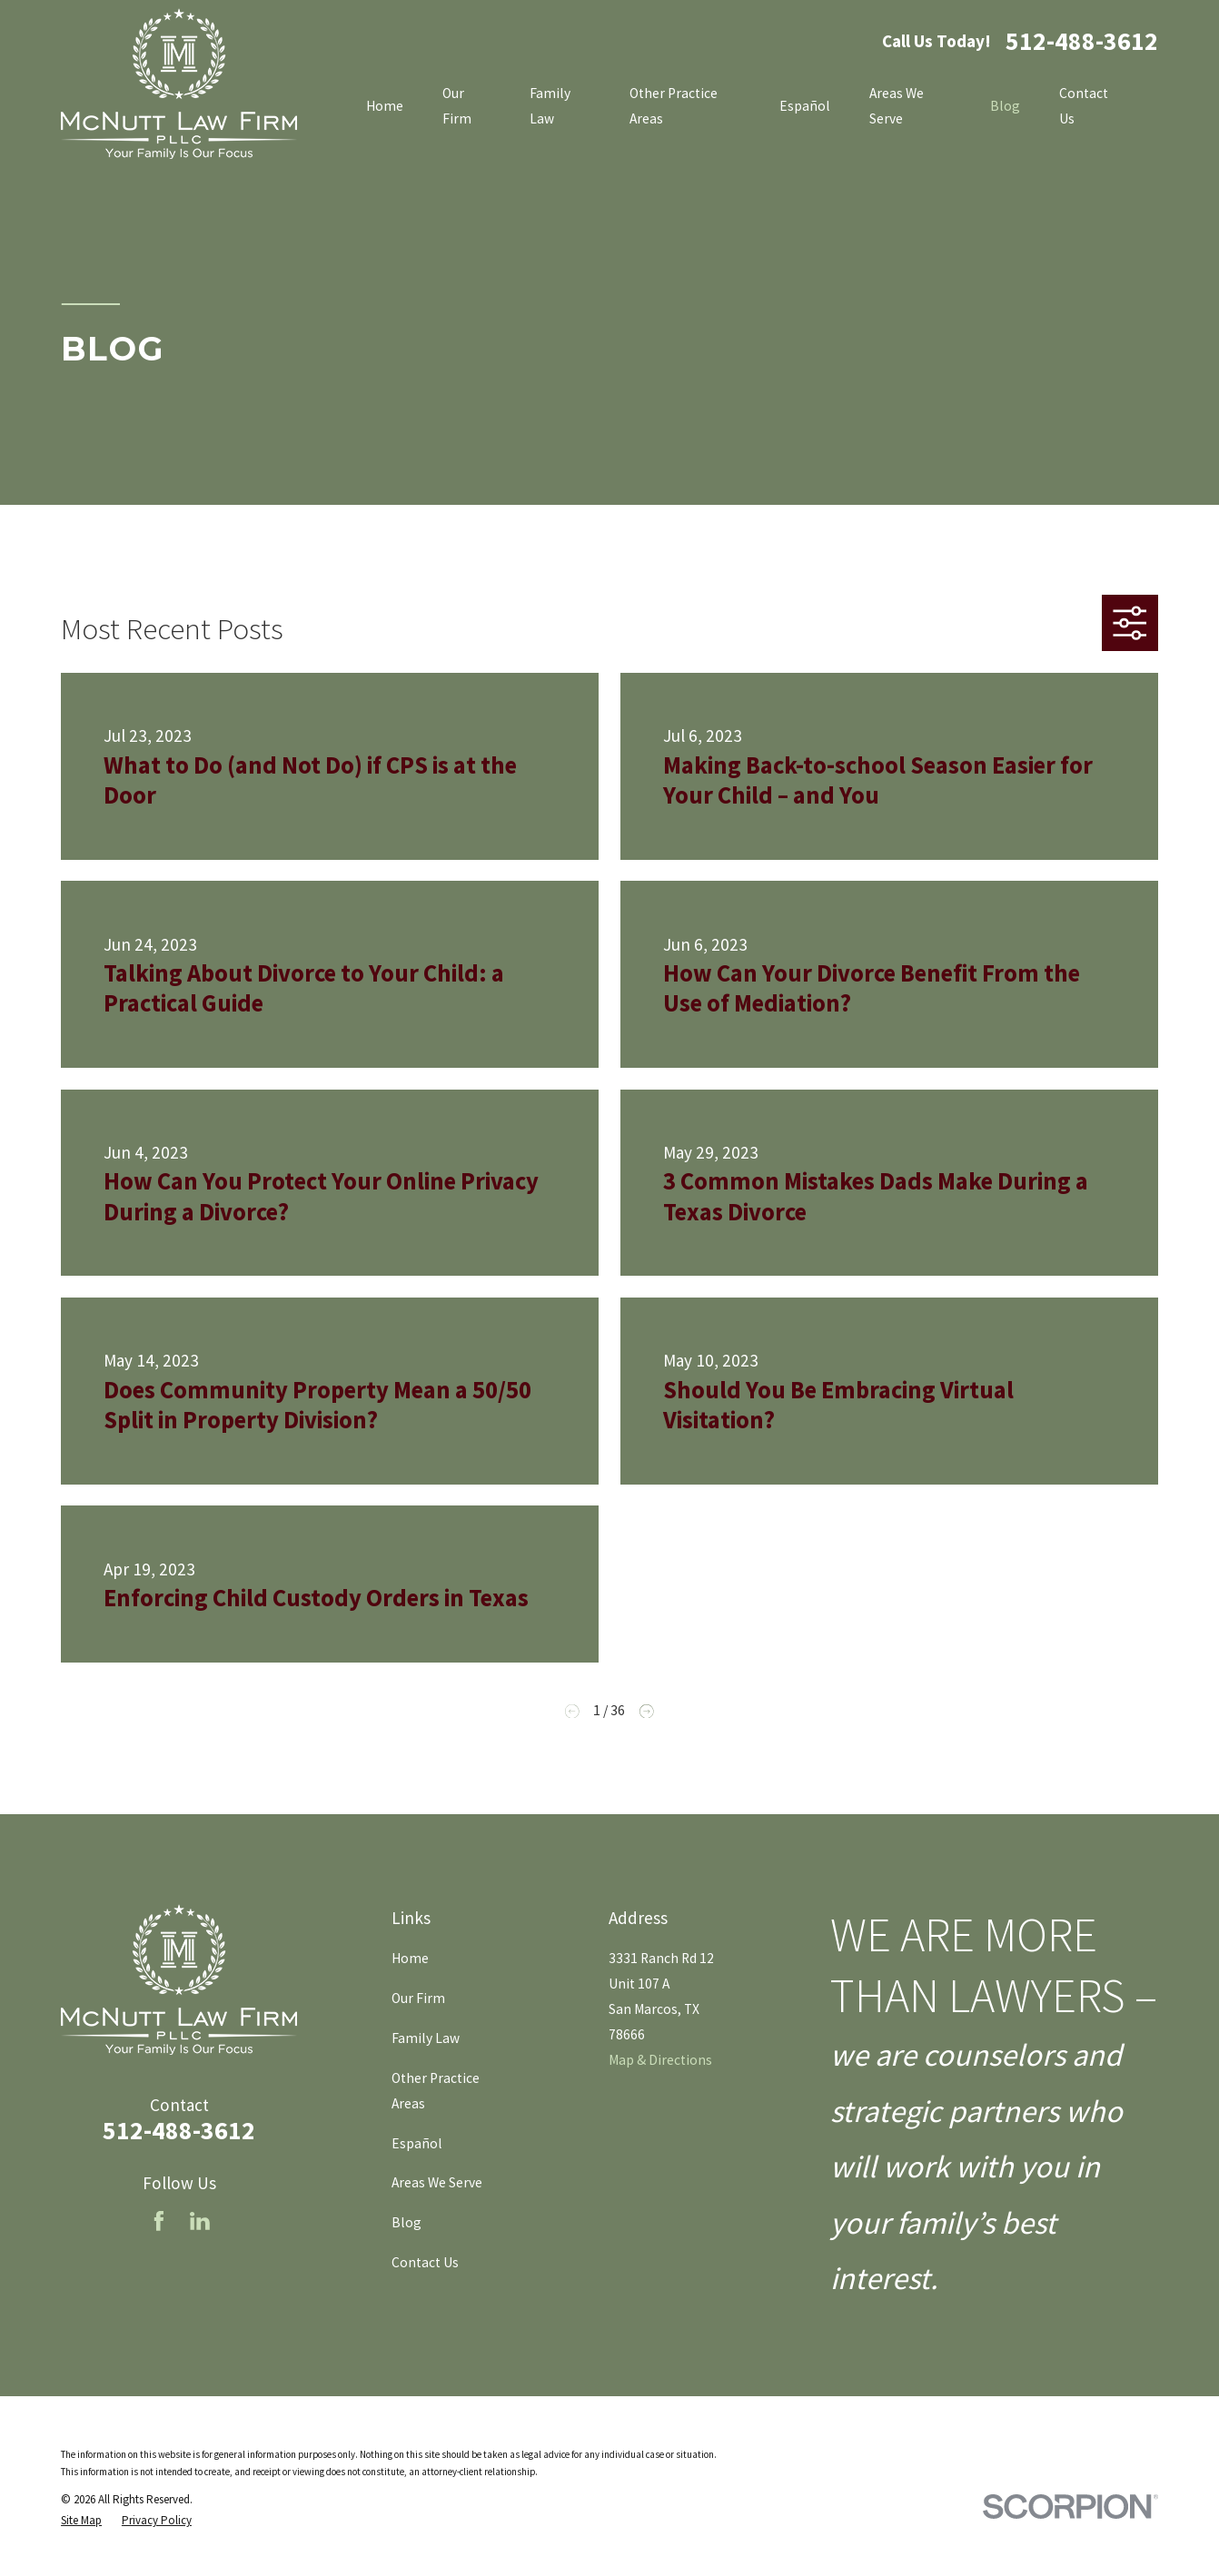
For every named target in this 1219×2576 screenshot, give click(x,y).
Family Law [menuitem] (550, 105)
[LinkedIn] (200, 2221)
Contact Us (425, 2262)
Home (410, 1958)
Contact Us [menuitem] (1083, 105)
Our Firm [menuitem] (456, 105)
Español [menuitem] (804, 105)
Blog (406, 2222)
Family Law (425, 2038)
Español (416, 2143)
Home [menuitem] (384, 105)
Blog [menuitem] (1005, 105)
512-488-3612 (1082, 41)
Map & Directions (660, 2059)
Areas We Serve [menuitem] (896, 105)
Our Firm (418, 1998)
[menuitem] (81, 2520)
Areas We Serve (436, 2182)
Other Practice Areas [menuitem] (673, 105)
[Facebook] (159, 2221)
